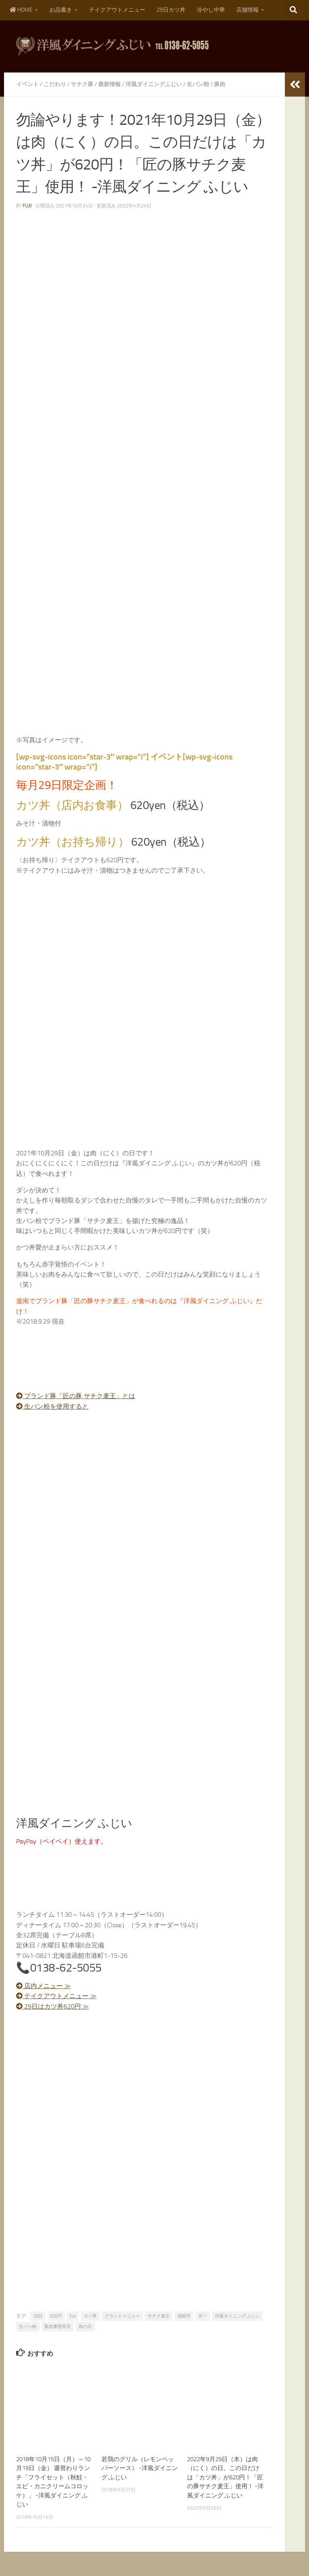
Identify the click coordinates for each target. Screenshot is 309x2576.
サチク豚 (82, 84)
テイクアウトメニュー (117, 9)
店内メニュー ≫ (43, 1986)
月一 (202, 2316)
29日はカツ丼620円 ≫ (52, 2006)
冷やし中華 (211, 9)
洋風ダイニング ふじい (237, 2316)
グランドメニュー (122, 2316)
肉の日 (85, 2326)
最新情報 (109, 84)
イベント (27, 84)
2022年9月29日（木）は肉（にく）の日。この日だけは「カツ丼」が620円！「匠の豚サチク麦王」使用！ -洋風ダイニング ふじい (225, 2477)
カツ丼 (90, 2316)
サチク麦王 (159, 2316)
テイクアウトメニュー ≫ (56, 1996)
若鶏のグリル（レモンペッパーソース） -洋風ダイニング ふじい (139, 2468)
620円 (56, 2316)
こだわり (54, 84)
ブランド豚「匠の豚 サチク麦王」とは (75, 1396)
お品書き (60, 9)
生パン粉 (198, 84)
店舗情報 (247, 9)
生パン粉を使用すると (52, 1406)
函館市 (184, 2316)
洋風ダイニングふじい (154, 84)
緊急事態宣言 (57, 2326)
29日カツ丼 (171, 9)
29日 (38, 2316)
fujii (27, 206)
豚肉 (219, 84)
